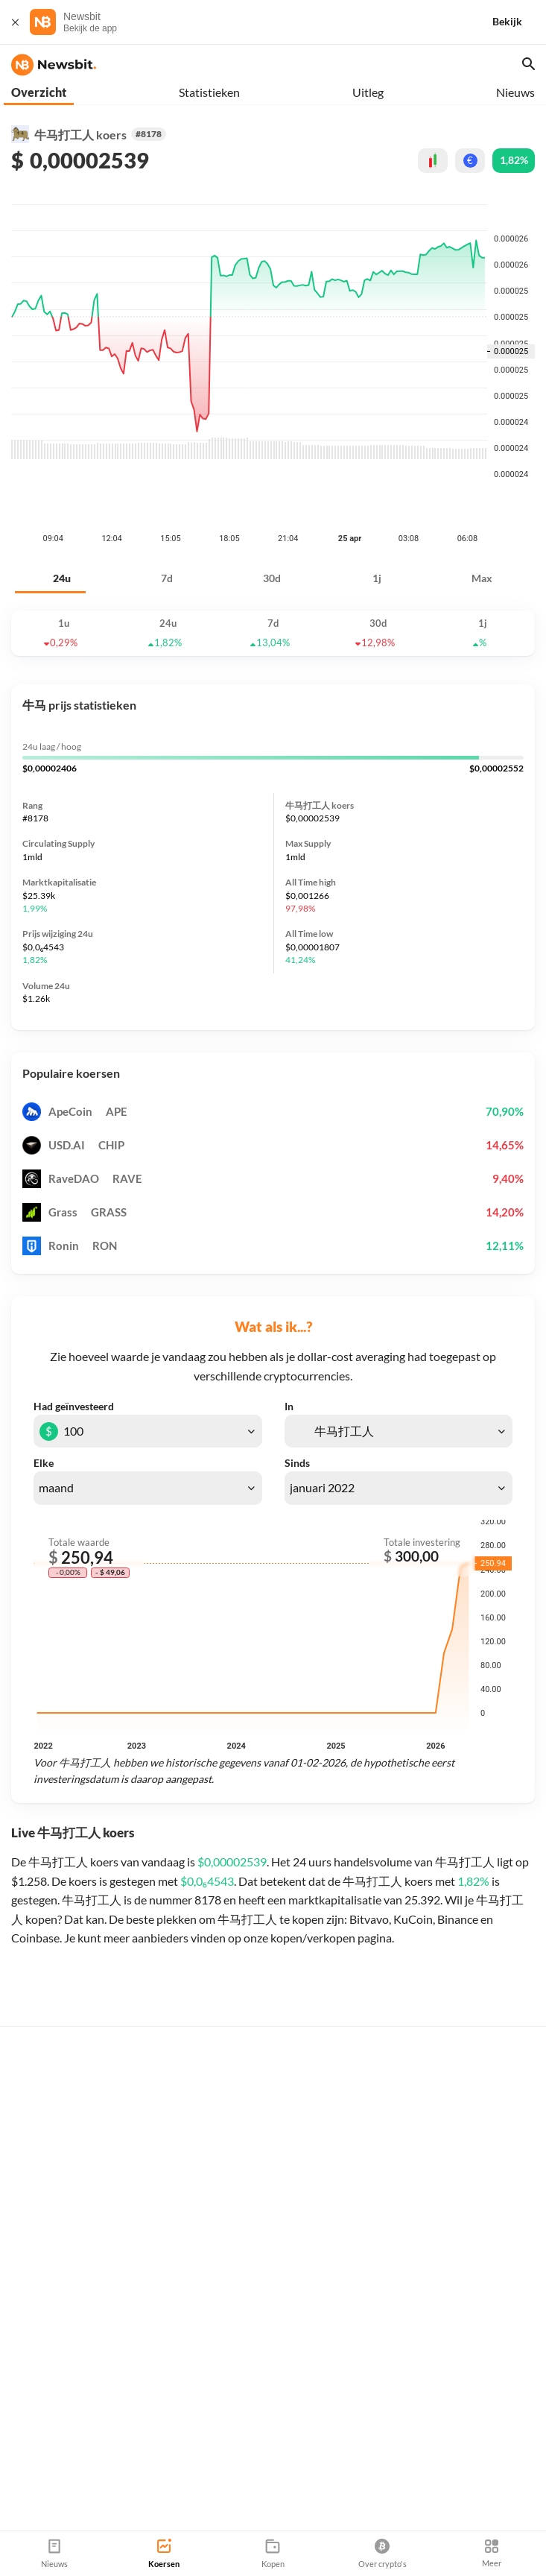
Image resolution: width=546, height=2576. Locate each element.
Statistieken (209, 92)
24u (62, 504)
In (289, 1333)
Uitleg (368, 92)
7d (167, 504)
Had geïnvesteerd (74, 1333)
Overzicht (38, 92)
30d (272, 504)
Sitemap (176, 2525)
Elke (44, 1389)
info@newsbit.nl (48, 2461)
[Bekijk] (519, 22)
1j (376, 504)
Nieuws (515, 92)
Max (482, 504)
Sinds (297, 1389)
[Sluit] (15, 22)
